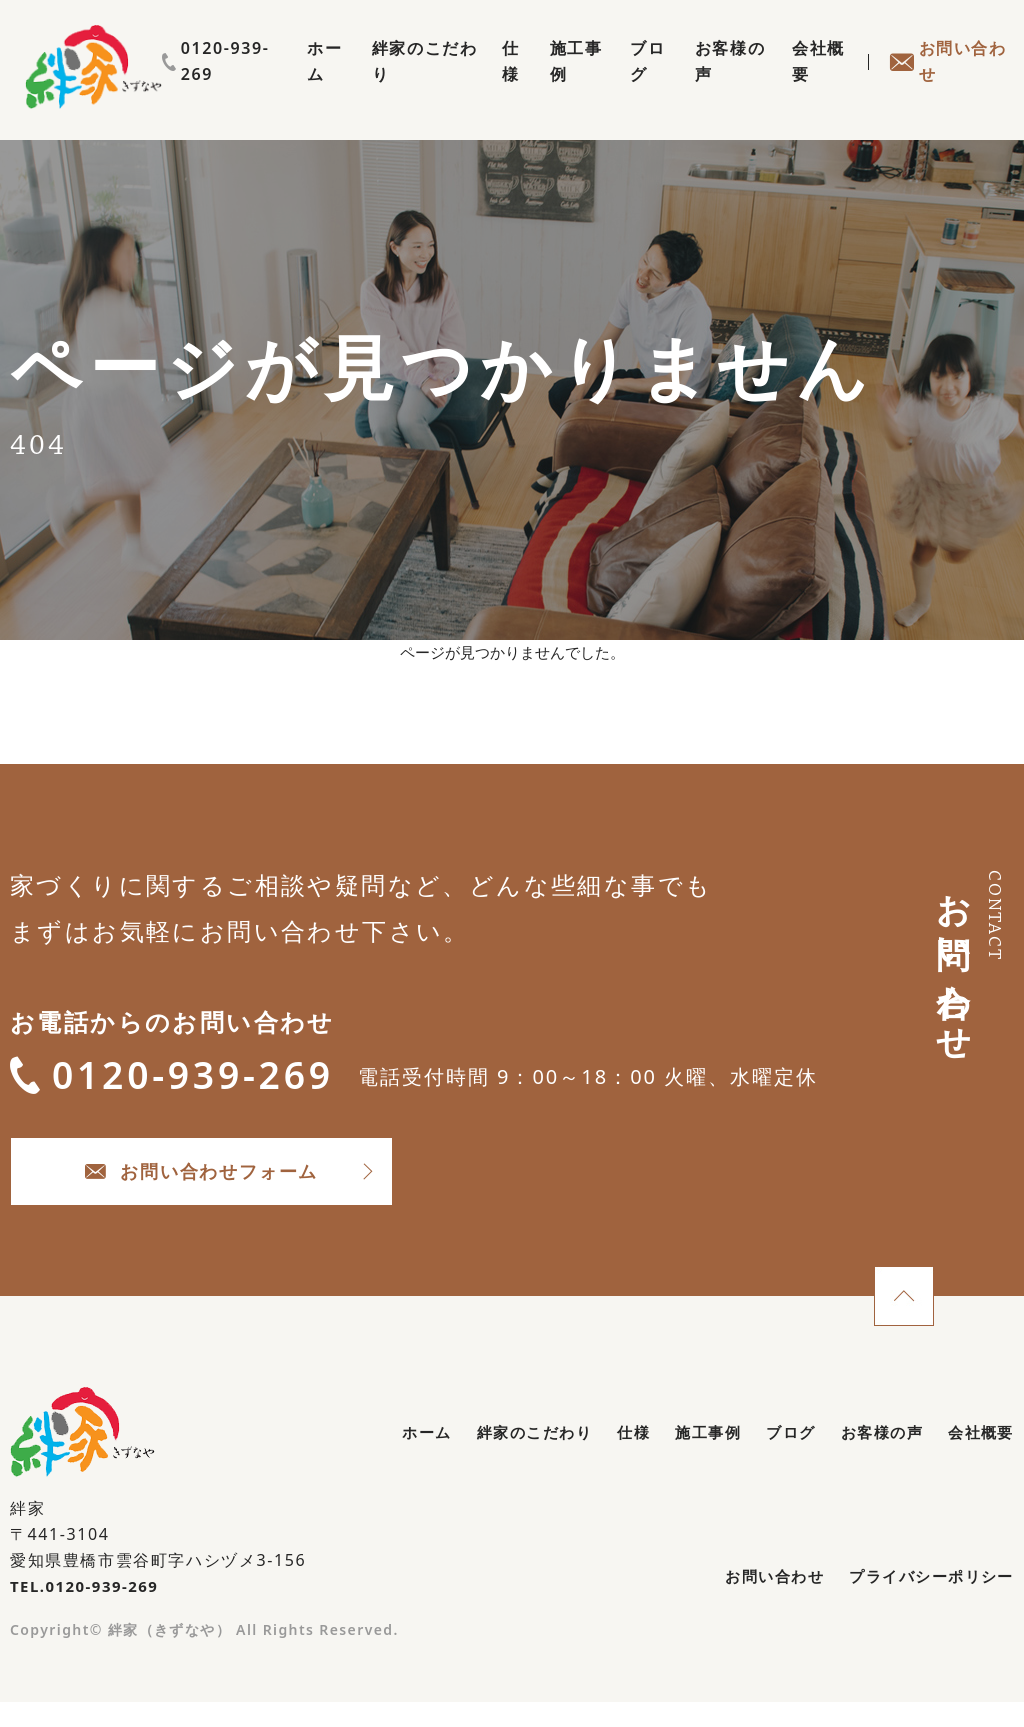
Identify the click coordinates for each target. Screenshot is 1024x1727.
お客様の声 (718, 84)
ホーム (291, 84)
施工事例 (556, 84)
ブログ (632, 84)
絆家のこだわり (393, 84)
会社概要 (812, 84)
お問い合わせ (946, 84)
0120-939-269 (944, 48)
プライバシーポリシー (926, 1605)
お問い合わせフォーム (260, 1191)
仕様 (488, 84)
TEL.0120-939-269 (89, 1612)
